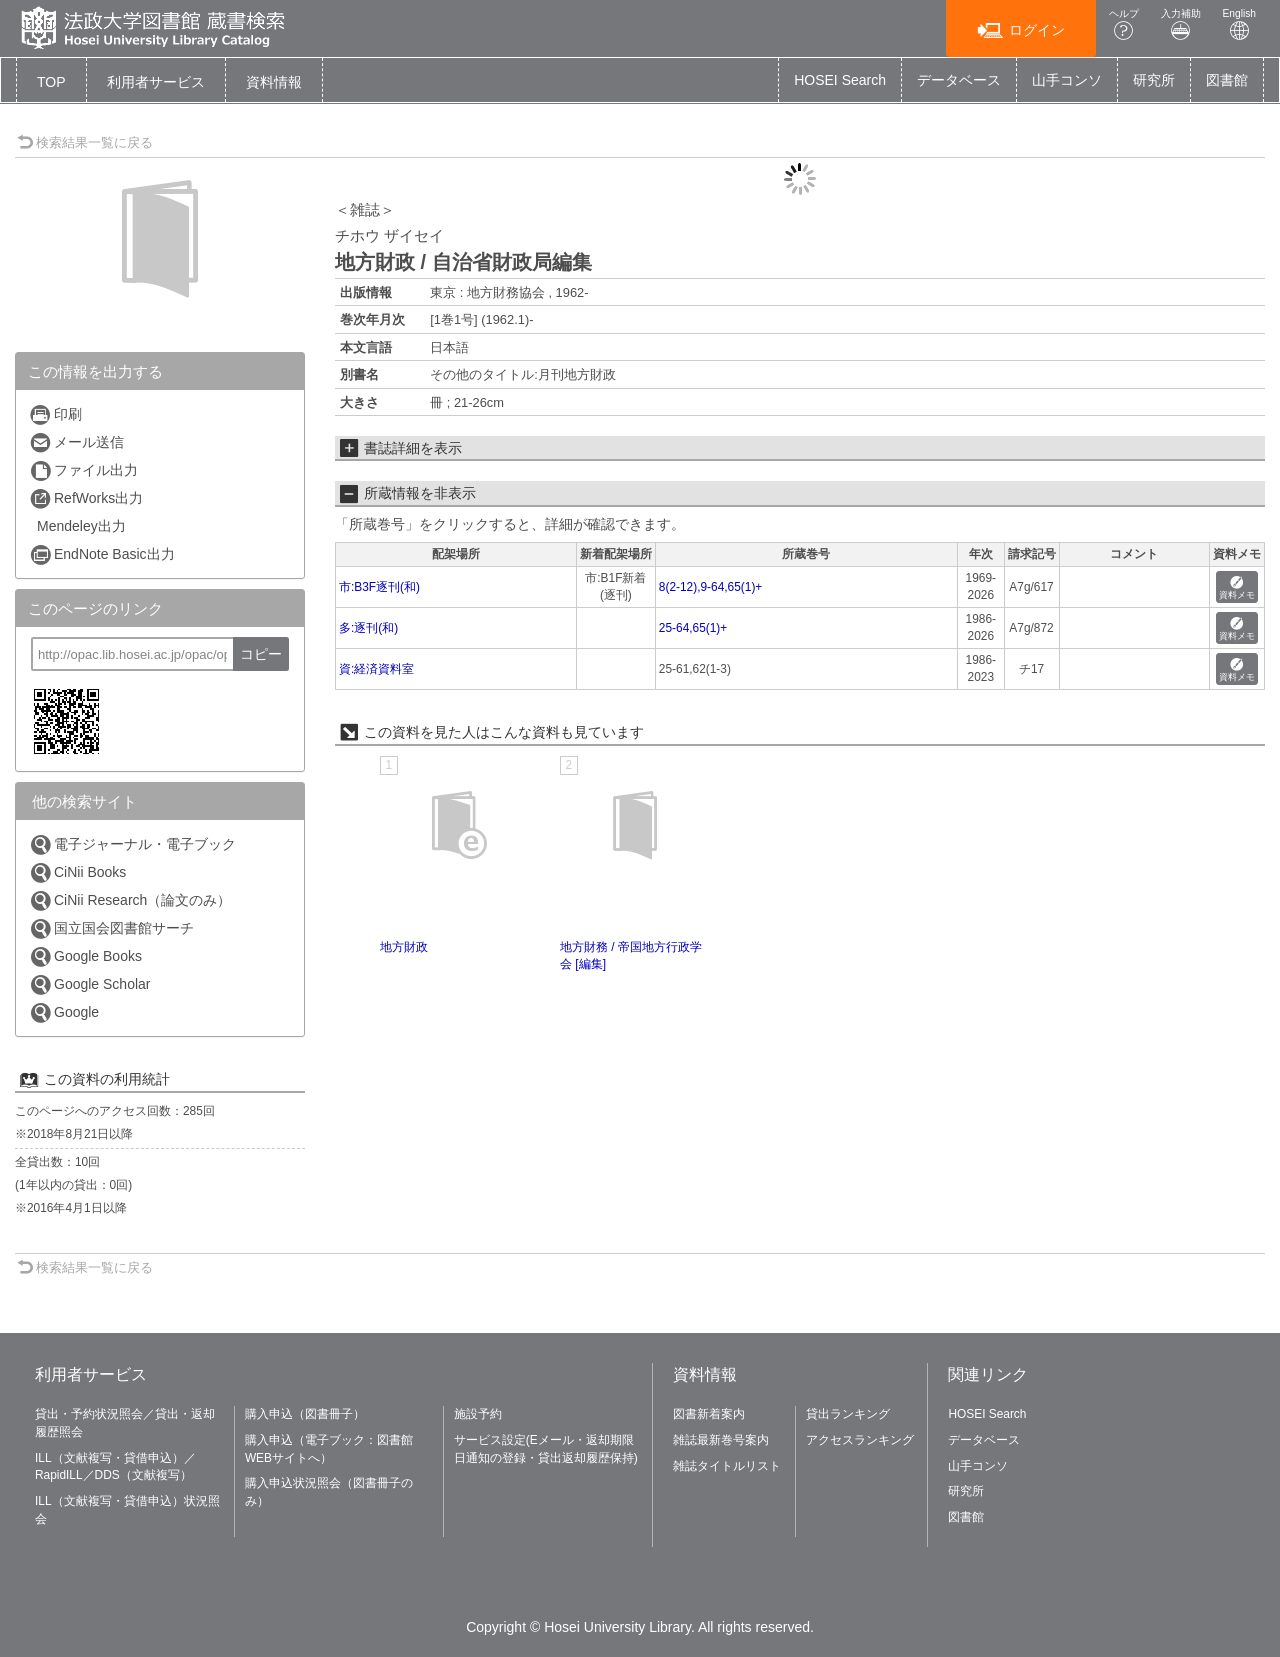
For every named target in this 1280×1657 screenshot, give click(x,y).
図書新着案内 (709, 1414)
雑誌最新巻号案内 (721, 1440)
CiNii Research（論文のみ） (130, 900)
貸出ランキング (848, 1414)
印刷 (55, 414)
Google (64, 1012)
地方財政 (404, 947)
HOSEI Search (840, 80)
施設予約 (478, 1414)
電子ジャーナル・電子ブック (132, 844)
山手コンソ (1067, 80)
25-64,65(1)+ (693, 628)
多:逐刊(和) (368, 628)
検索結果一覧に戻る (85, 142)
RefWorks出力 (86, 498)
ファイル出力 (83, 470)
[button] (156, 82)
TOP (51, 82)
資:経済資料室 (376, 669)
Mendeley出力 (81, 526)
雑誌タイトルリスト (727, 1466)
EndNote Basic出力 (102, 554)
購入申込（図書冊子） (305, 1414)
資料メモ (1237, 588)
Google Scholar (90, 984)
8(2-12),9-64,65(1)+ (710, 587)
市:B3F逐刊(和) (379, 587)
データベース (959, 80)
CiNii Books (77, 872)
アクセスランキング (860, 1440)
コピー (261, 654)
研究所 (1154, 80)
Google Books (85, 956)
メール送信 (76, 442)
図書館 (1227, 80)
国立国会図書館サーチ (111, 928)
